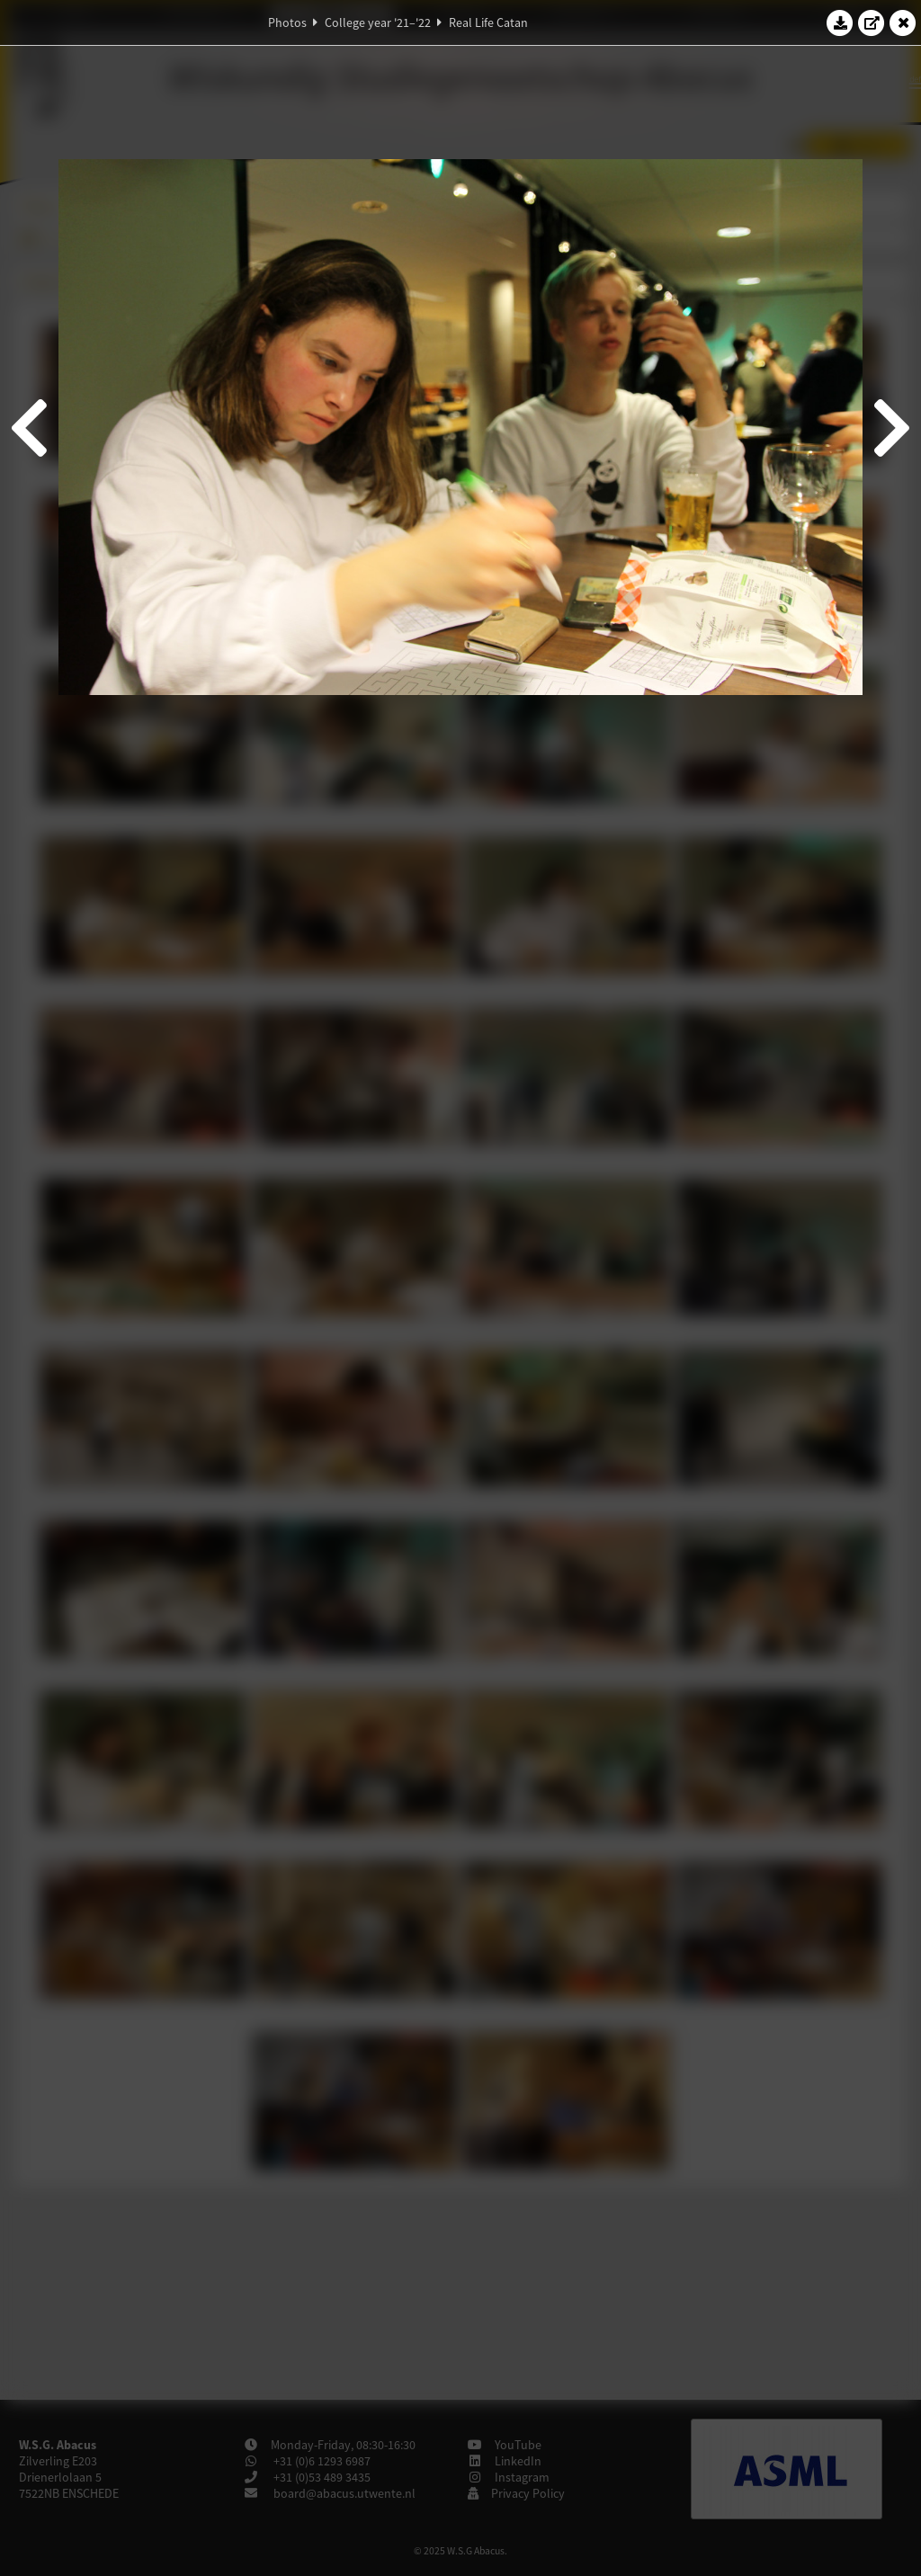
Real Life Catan (488, 22)
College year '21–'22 (378, 22)
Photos (287, 22)
